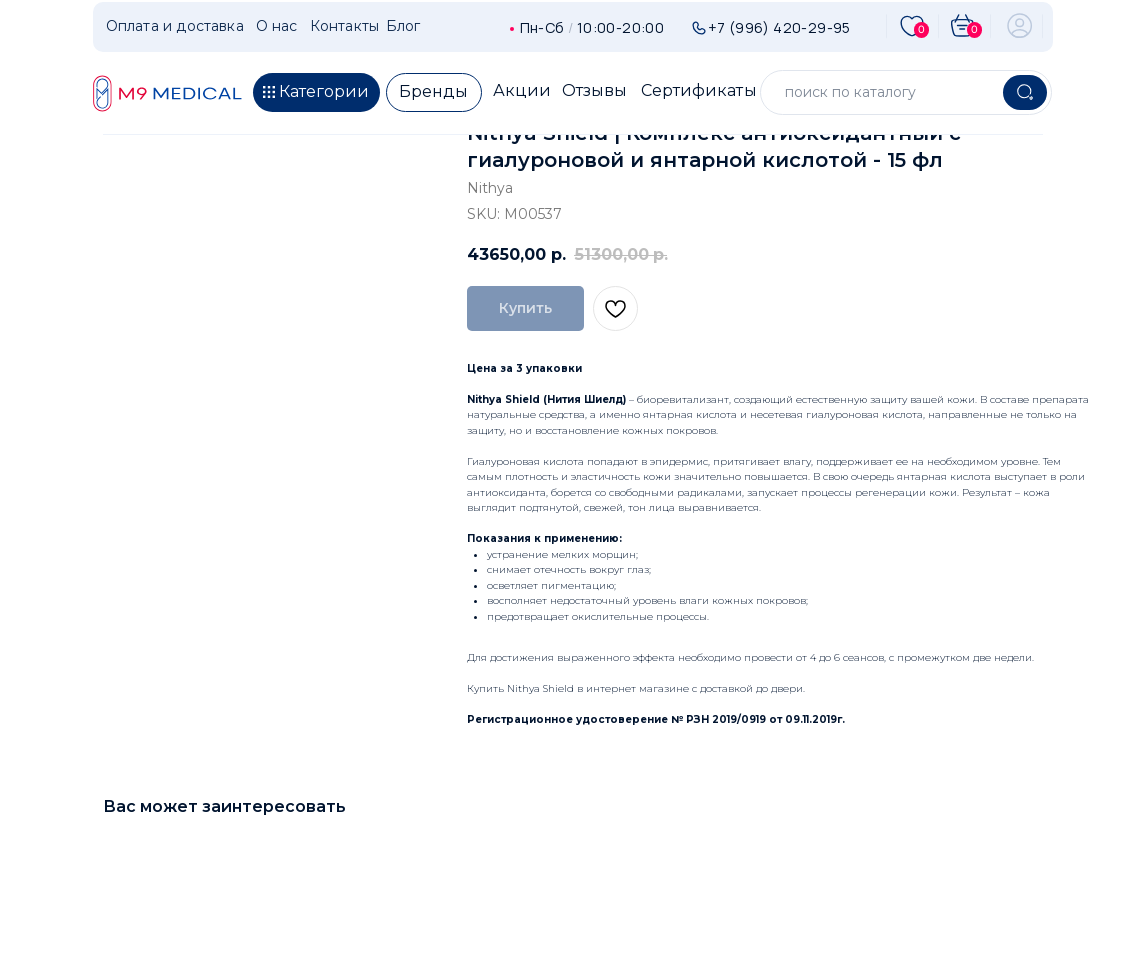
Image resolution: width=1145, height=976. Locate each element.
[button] (316, 92)
